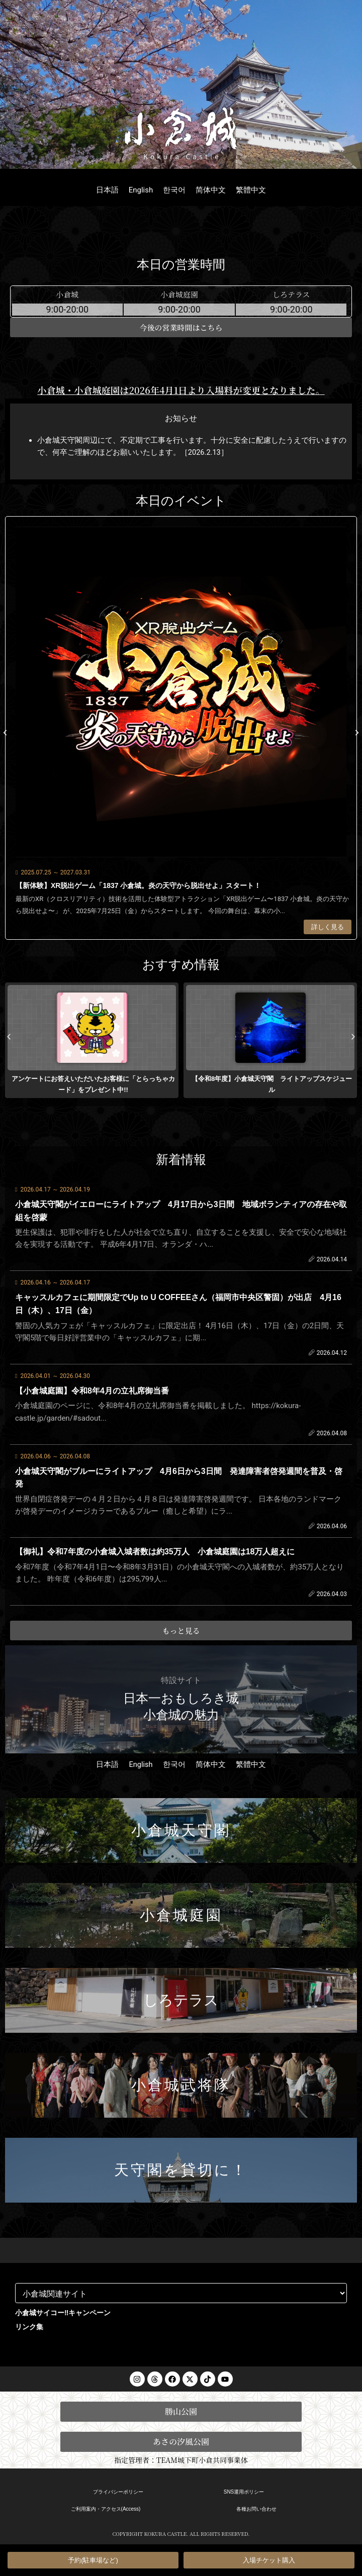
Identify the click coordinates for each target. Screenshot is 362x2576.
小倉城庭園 (181, 1915)
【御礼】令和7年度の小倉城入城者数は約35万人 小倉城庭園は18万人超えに (155, 1551)
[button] (5, 733)
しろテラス (181, 2000)
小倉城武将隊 (181, 2085)
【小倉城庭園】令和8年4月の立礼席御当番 (92, 1390)
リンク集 (29, 2327)
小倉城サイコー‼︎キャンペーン (63, 2313)
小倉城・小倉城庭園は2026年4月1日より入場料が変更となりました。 (180, 390)
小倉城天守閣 (181, 1830)
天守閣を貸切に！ (181, 2170)
